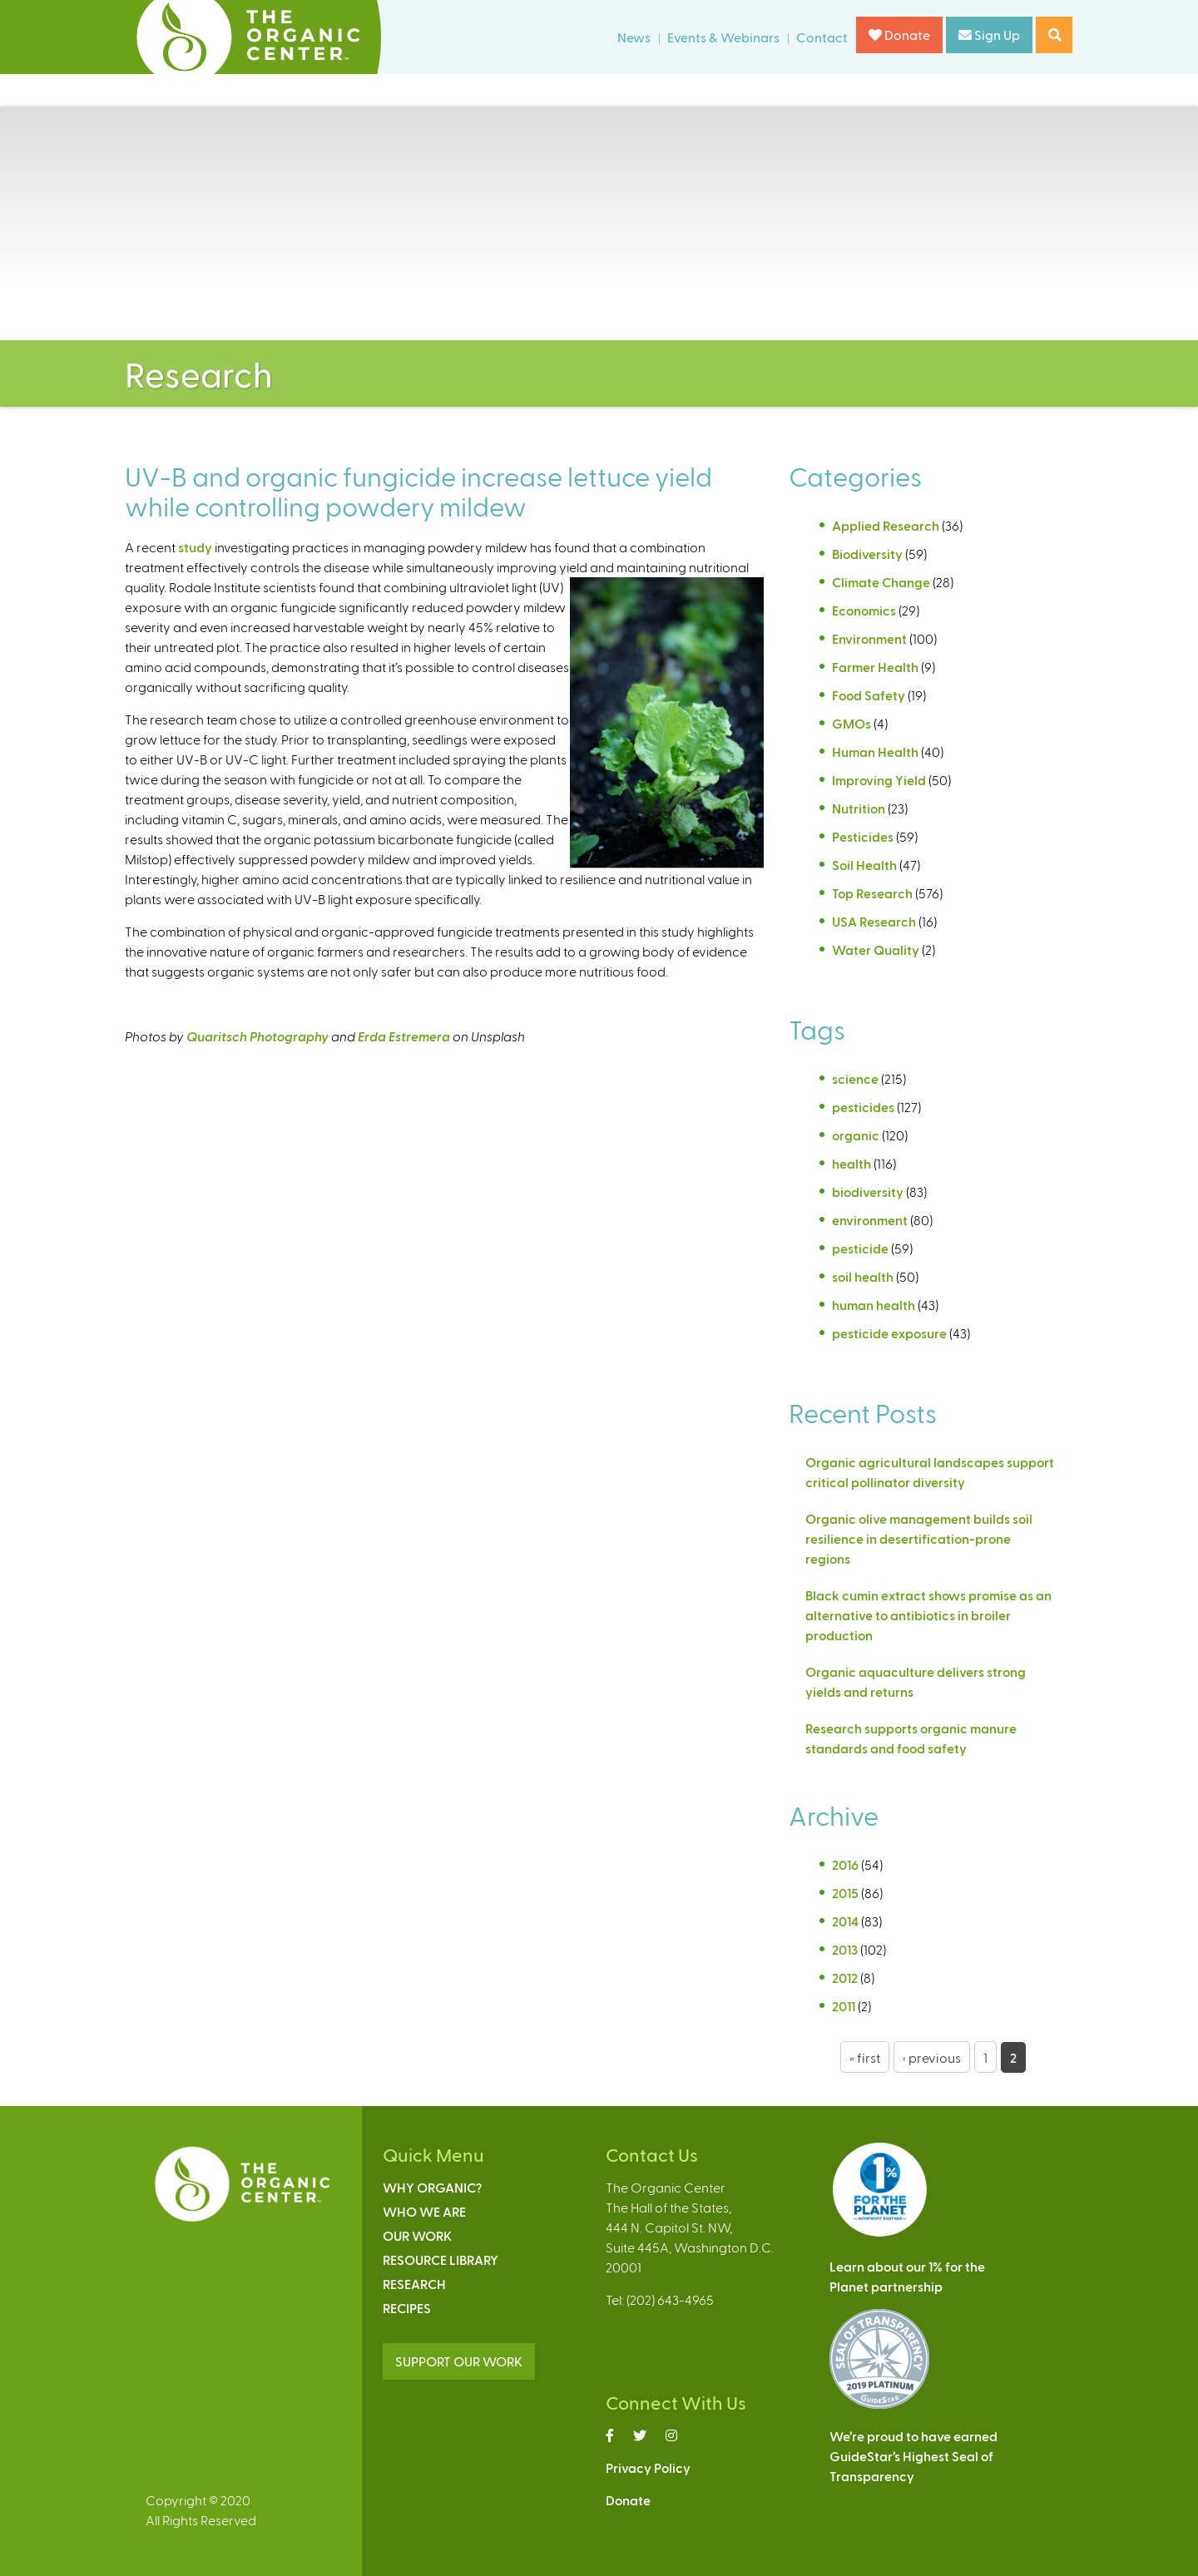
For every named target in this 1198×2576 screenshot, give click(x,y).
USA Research (874, 921)
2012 (845, 1977)
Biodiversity (867, 553)
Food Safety (868, 695)
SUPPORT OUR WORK (458, 2361)
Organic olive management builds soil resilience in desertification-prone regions (918, 1538)
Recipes (407, 2308)
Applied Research (885, 525)
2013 (845, 1949)
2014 (845, 1921)
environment (870, 1220)
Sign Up (989, 34)
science (855, 1078)
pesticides (863, 1107)
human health (873, 1305)
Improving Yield (879, 780)
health (851, 1163)
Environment (869, 638)
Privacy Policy (648, 2467)
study (195, 547)
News (634, 37)
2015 (845, 1893)
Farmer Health (875, 667)
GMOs (851, 723)
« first (864, 2057)
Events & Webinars (723, 37)
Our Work (417, 2235)
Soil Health (864, 865)
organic (855, 1135)
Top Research (872, 893)
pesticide (860, 1248)
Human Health (875, 751)
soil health (863, 1276)
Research (414, 2284)
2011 (843, 2006)
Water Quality (875, 949)
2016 (845, 1864)
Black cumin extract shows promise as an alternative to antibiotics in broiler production (928, 1615)
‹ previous (932, 2057)
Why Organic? (432, 2187)
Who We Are (424, 2211)
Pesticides (863, 836)
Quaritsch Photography (257, 1036)
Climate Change (881, 582)
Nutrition (858, 808)
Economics (864, 610)
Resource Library (440, 2259)
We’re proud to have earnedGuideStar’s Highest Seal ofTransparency (913, 2456)
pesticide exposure (889, 1333)
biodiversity (867, 1191)
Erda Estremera (404, 1036)
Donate (899, 34)
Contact (822, 37)
